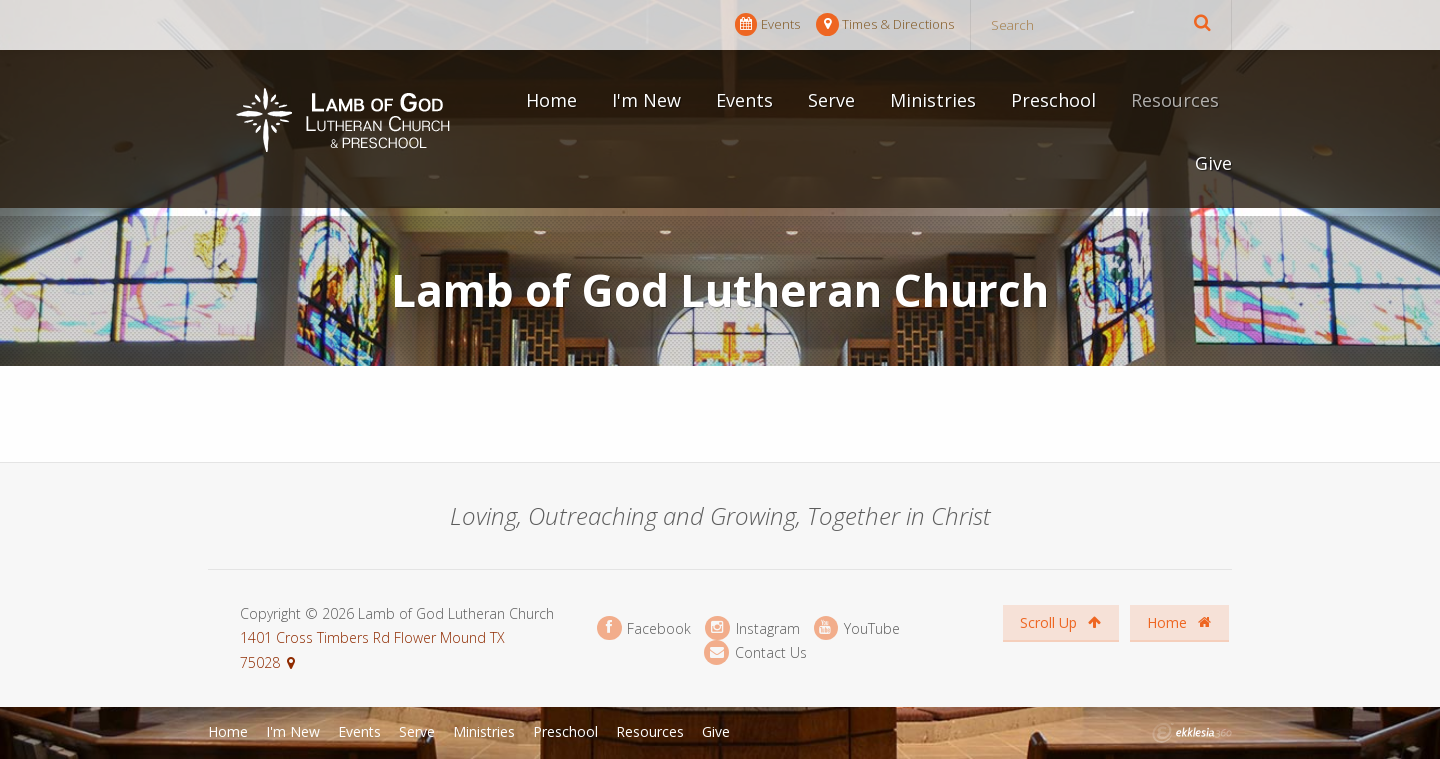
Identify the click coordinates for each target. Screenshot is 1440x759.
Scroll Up (1060, 622)
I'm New (646, 100)
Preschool (1053, 100)
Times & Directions (885, 24)
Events (767, 24)
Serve (831, 100)
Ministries (933, 100)
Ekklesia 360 (1192, 733)
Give (1213, 163)
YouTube (857, 628)
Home (551, 100)
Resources (1175, 100)
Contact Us (755, 652)
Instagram (752, 628)
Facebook (644, 628)
